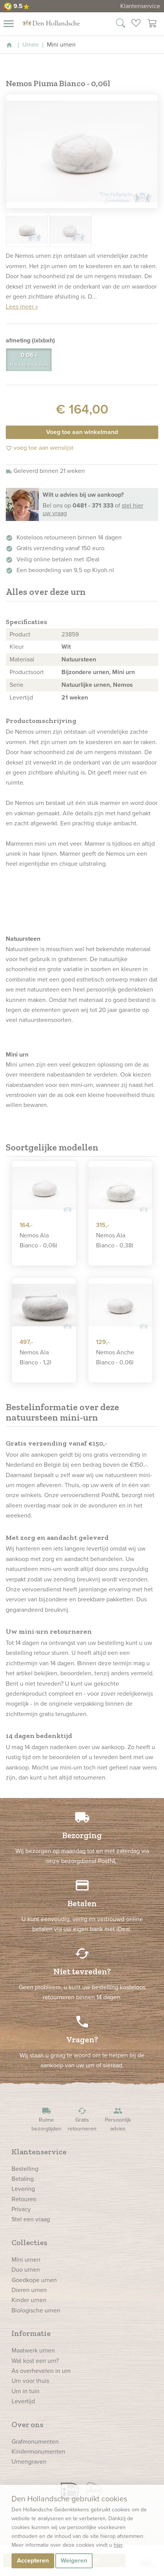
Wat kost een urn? (35, 2360)
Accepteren (33, 2560)
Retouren (24, 2199)
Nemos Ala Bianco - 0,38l (114, 1240)
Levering (23, 2188)
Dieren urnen (29, 2290)
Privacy (21, 2209)
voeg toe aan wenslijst (39, 447)
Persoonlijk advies (118, 2119)
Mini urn (123, 672)
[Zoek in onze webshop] (120, 24)
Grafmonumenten (35, 2441)
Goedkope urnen (34, 2279)
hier (118, 2545)
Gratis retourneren (82, 2119)
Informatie (31, 2333)
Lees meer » (22, 306)
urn (88, 752)
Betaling (23, 2178)
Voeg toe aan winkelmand (82, 431)
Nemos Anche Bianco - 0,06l (115, 1357)
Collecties (29, 2242)
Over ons (27, 2424)
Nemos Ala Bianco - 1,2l (35, 1357)
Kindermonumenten (38, 2451)
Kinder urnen (29, 2300)
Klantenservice (140, 6)
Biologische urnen (36, 2310)
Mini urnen (26, 2259)
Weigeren (74, 2560)
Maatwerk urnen (33, 2350)
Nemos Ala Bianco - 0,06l (38, 1240)
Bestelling (25, 2168)
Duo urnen (26, 2269)
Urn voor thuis (30, 2380)
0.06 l (29, 360)
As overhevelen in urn (41, 2370)
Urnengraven (29, 2461)
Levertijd (23, 2401)
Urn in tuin (26, 2391)
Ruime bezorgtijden (46, 2119)
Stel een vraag (31, 2219)
